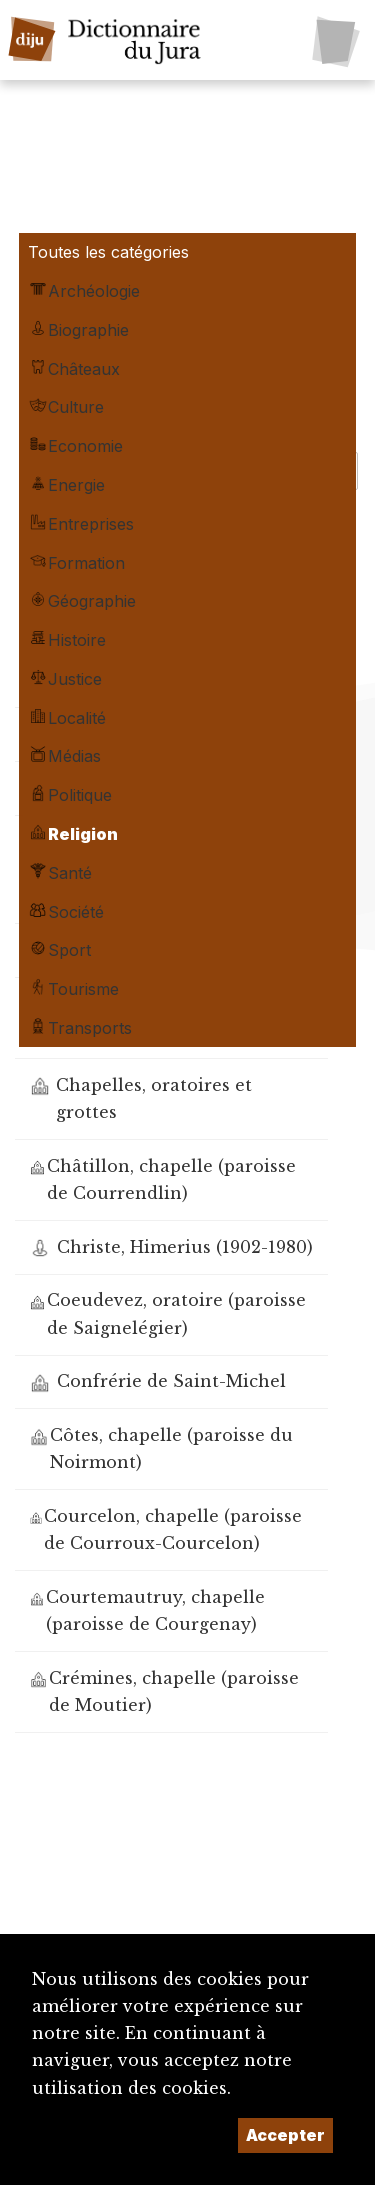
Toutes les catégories (108, 252)
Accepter (285, 2135)
